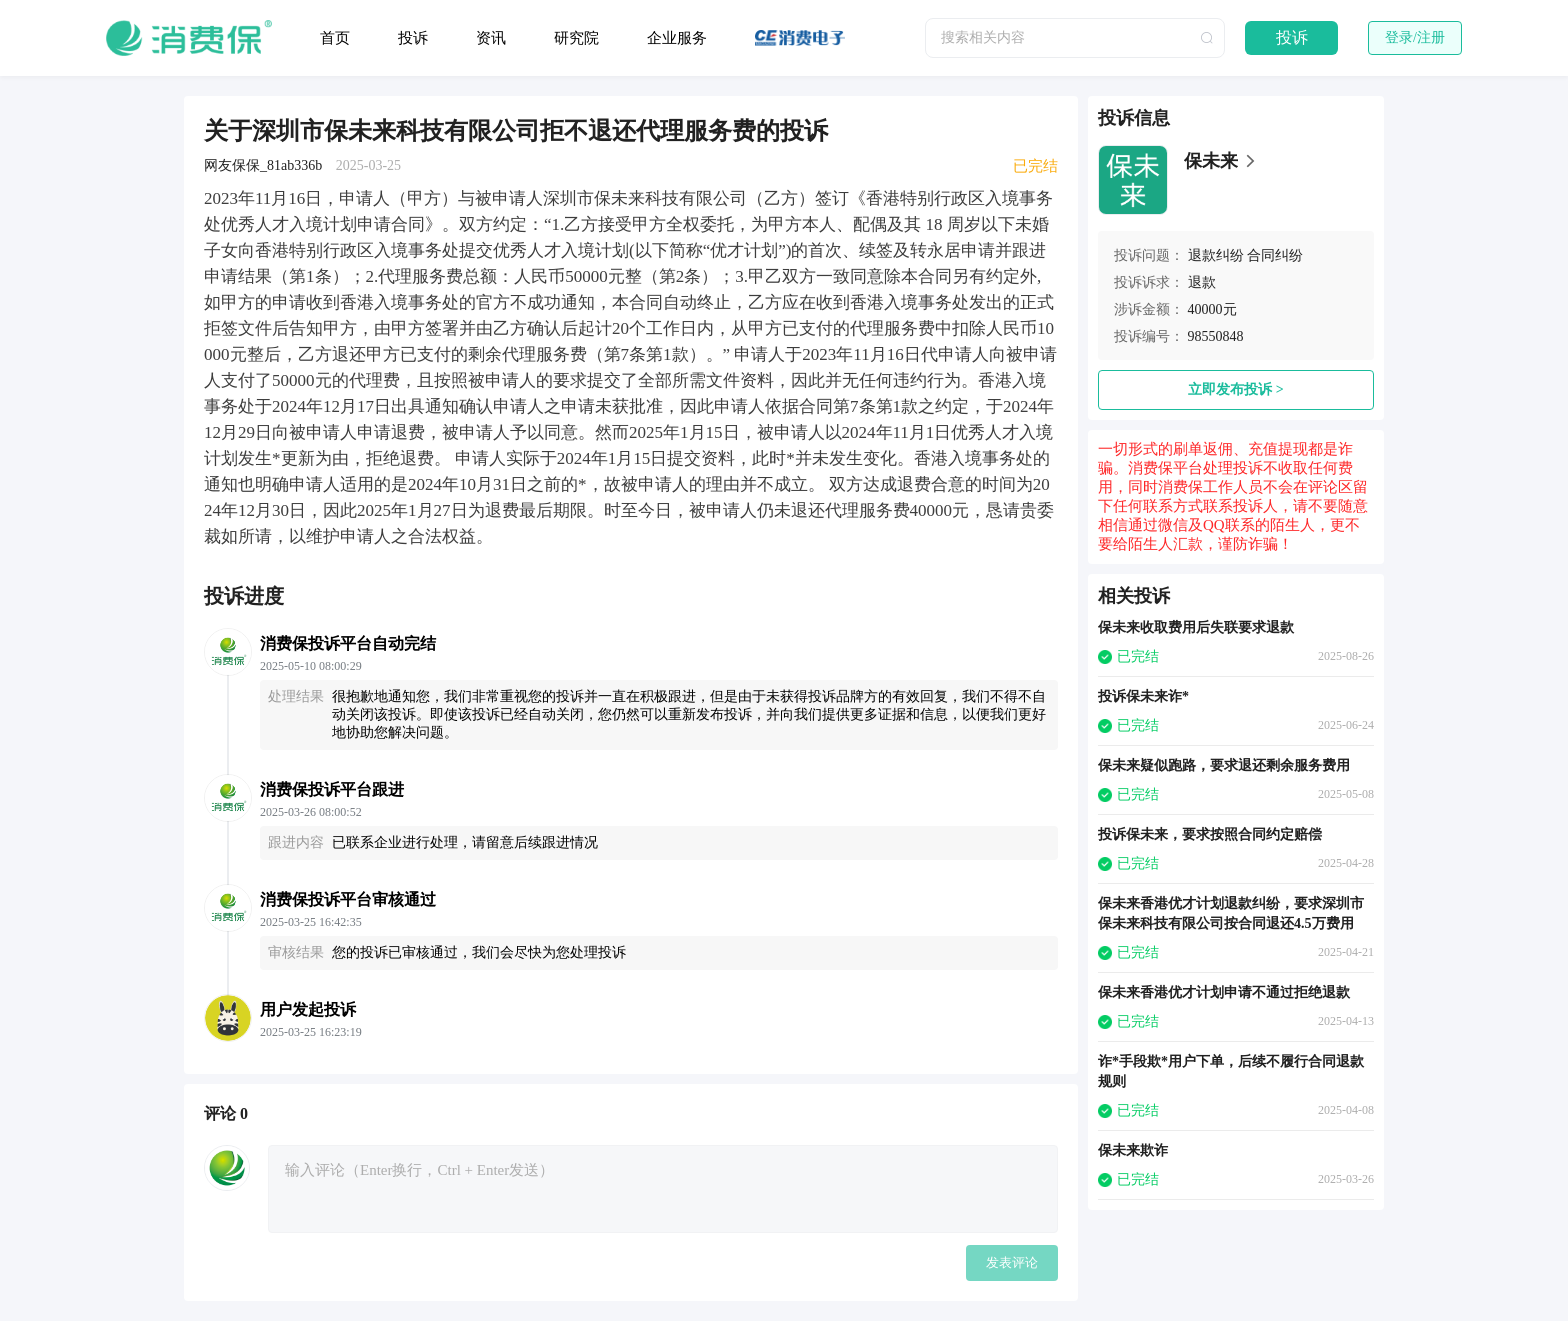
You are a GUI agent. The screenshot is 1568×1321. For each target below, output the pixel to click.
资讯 (491, 38)
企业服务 (677, 38)
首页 (335, 38)
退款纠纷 (1216, 255)
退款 (1202, 282)
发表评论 (1012, 1262)
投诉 (413, 38)
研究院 (576, 38)
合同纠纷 (1275, 255)
